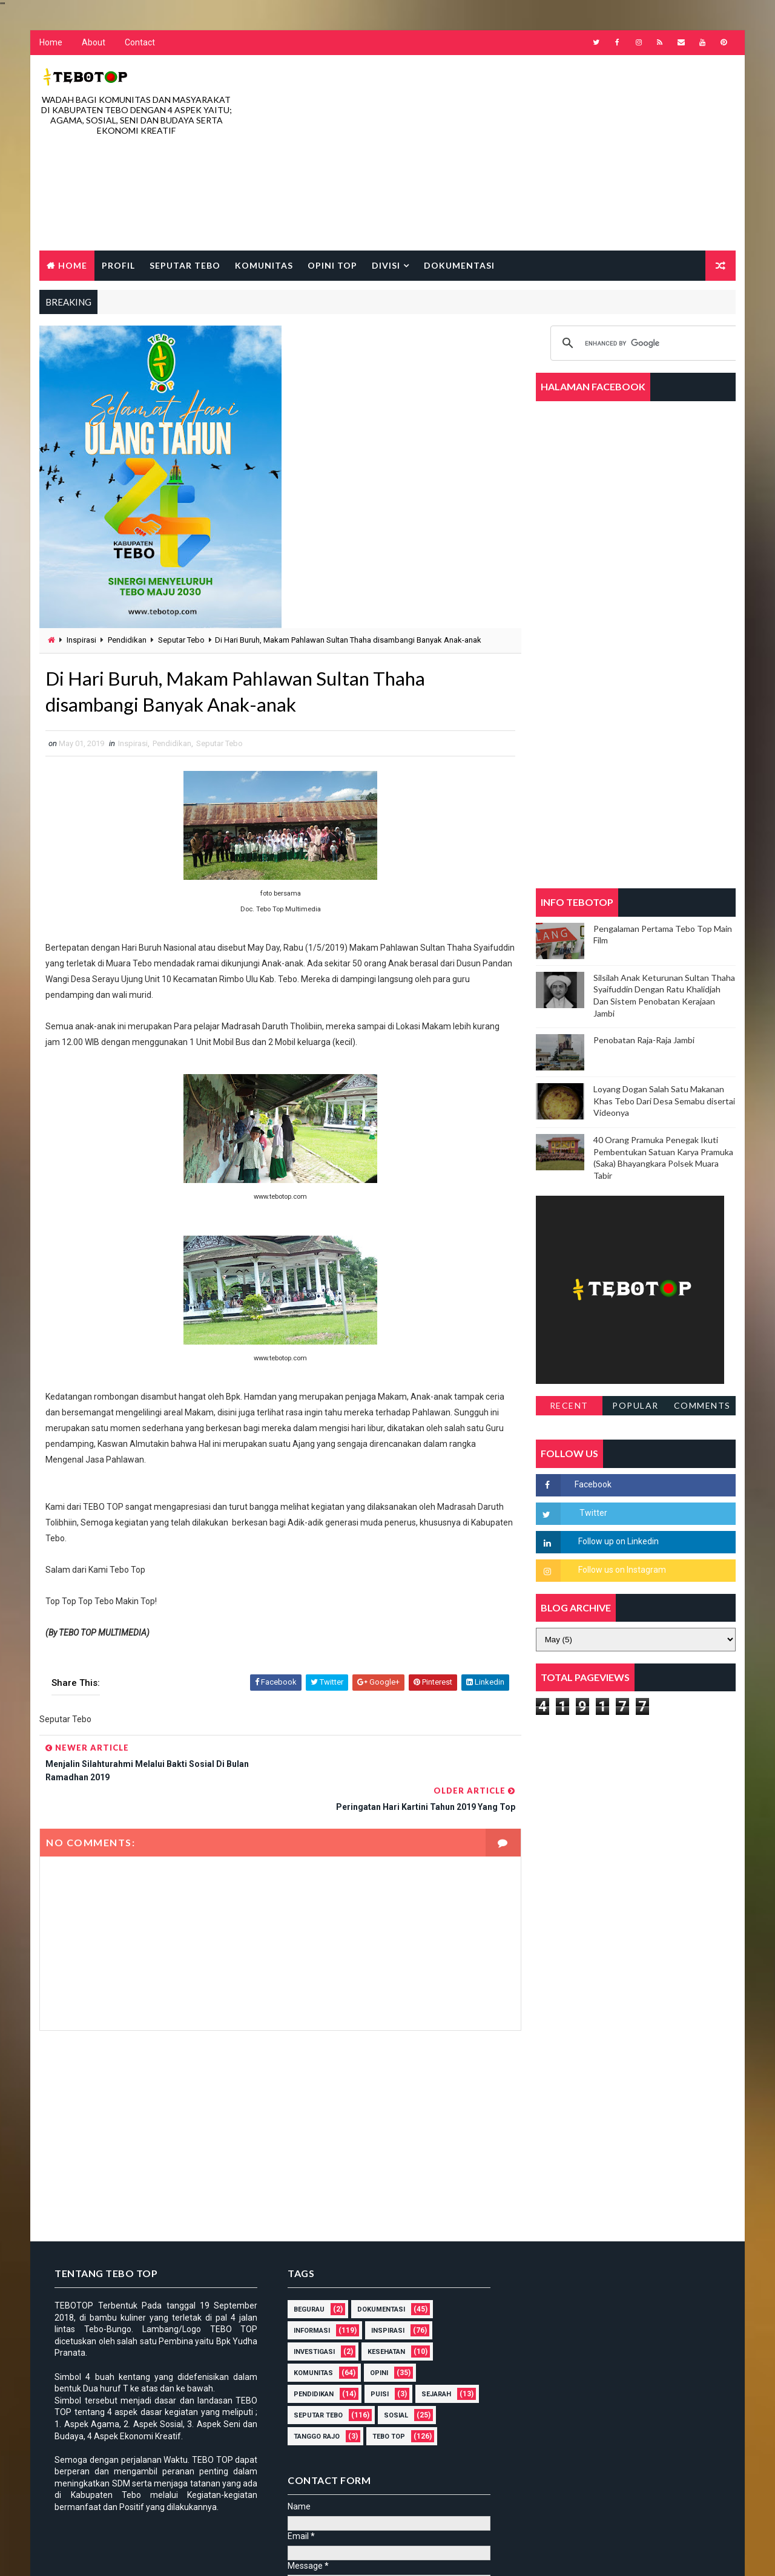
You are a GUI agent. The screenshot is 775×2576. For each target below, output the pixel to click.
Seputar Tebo (185, 265)
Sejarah (432, 2366)
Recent (569, 1406)
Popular (636, 1406)
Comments (702, 1406)
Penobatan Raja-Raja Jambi (643, 1040)
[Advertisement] (515, 153)
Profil (118, 265)
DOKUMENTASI (377, 2282)
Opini (375, 2345)
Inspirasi (81, 640)
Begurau (304, 2282)
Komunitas (264, 265)
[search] (645, 343)
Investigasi (310, 2324)
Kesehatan (382, 2324)
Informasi (307, 2303)
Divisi (386, 265)
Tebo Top (384, 2409)
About (93, 43)
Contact (140, 43)
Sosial (392, 2387)
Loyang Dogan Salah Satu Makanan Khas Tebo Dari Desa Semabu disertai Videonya (664, 1101)
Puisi (375, 2366)
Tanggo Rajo (312, 2409)
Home (50, 43)
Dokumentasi (459, 265)
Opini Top (332, 265)
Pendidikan (127, 640)
